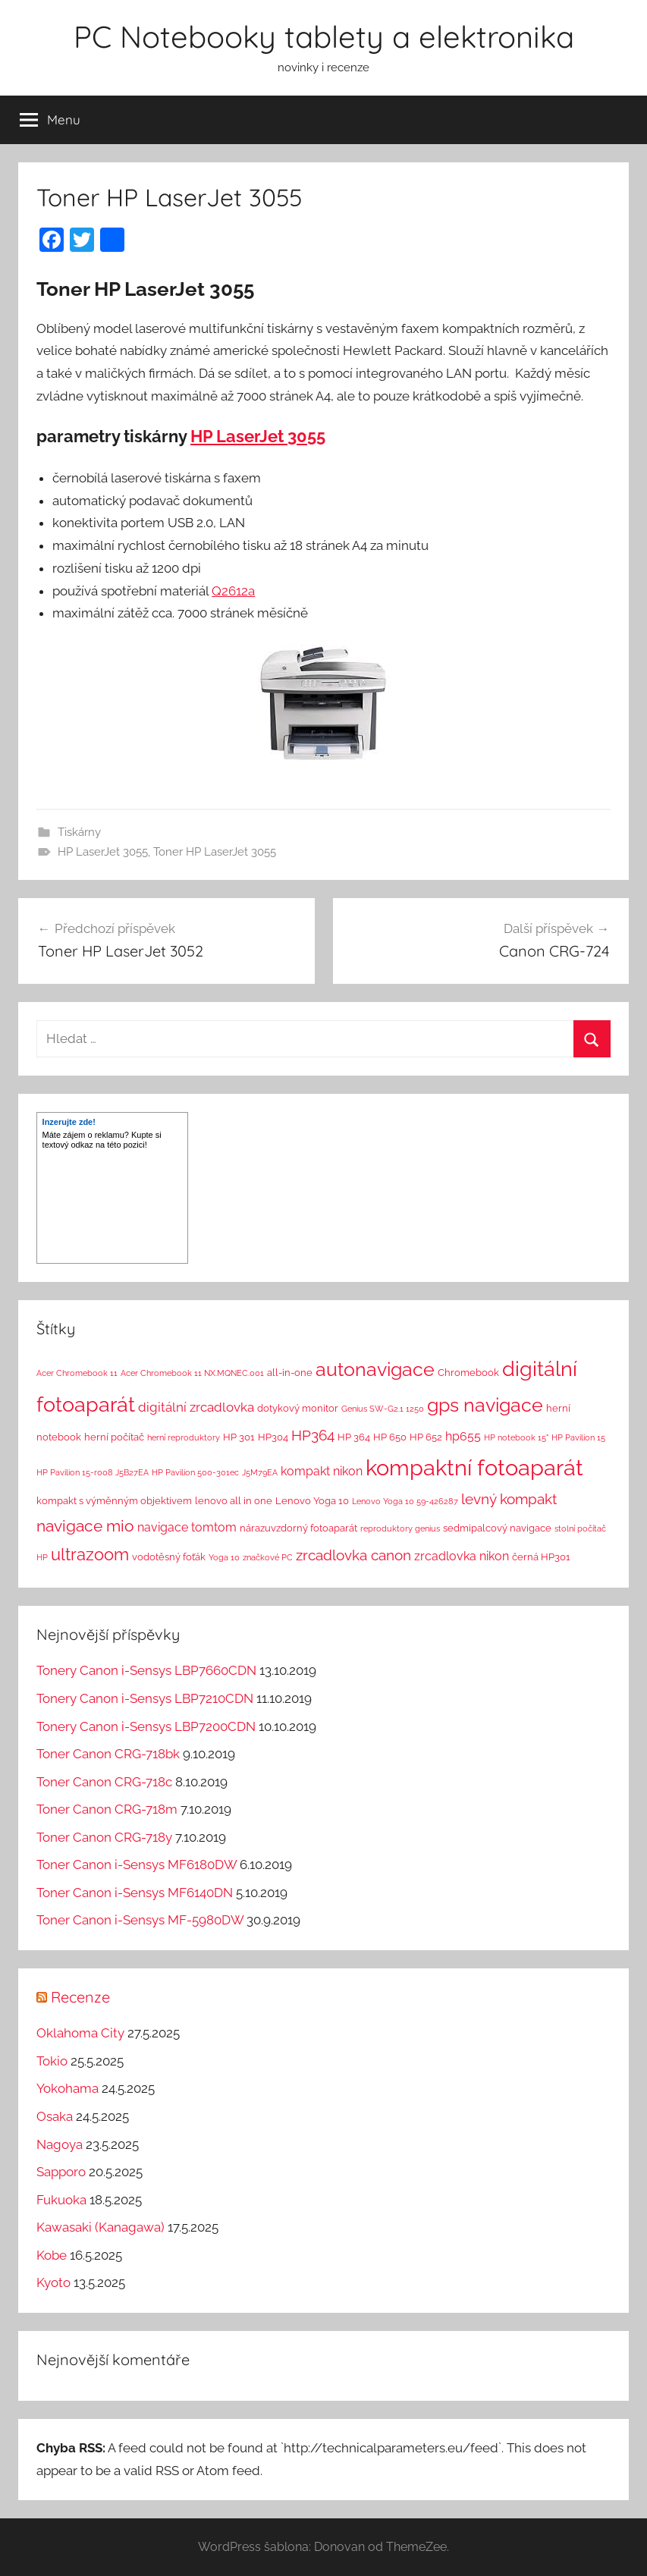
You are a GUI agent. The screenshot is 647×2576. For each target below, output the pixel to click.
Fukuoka (61, 2199)
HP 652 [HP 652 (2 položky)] (426, 1437)
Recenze (80, 1996)
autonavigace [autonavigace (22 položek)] (375, 1369)
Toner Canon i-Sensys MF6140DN (134, 1892)
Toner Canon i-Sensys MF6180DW (136, 1864)
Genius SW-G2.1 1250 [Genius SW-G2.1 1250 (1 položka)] (382, 1408)
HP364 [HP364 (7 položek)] (312, 1435)
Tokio (52, 2061)
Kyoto (53, 2282)
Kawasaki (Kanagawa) (100, 2227)
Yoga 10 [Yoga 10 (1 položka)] (224, 1557)
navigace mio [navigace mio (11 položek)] (85, 1525)
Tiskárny (79, 832)
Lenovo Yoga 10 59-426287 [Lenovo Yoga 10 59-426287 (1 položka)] (405, 1501)
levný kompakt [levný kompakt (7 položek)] (509, 1499)
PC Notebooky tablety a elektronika (324, 36)
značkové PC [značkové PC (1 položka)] (268, 1557)
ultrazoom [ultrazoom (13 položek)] (90, 1554)
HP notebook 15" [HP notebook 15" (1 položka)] (516, 1437)
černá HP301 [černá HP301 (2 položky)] (541, 1557)
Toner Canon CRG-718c (104, 1781)
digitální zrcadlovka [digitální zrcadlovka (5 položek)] (196, 1407)
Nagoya (59, 2144)
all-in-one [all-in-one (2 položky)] (290, 1372)
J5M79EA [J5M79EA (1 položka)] (260, 1472)
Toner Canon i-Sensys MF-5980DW (139, 1919)
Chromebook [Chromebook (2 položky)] (468, 1372)
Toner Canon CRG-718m (106, 1809)
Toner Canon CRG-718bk (108, 1753)
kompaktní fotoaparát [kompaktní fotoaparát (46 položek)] (474, 1467)
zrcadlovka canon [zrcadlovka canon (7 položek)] (353, 1555)
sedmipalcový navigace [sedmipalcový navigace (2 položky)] (497, 1528)
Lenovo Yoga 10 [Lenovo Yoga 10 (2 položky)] (312, 1500)
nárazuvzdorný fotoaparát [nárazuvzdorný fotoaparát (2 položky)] (298, 1528)
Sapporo (61, 2171)
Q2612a (233, 590)
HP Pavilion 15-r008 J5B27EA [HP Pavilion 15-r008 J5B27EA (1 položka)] (92, 1472)
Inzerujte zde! (69, 1121)
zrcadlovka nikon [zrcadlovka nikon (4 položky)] (461, 1556)
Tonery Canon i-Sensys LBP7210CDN (144, 1698)
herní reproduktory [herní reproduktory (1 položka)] (183, 1437)
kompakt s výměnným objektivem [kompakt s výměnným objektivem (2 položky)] (114, 1500)
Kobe (51, 2255)
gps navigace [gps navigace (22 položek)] (485, 1404)
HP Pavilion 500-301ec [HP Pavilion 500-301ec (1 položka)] (195, 1472)
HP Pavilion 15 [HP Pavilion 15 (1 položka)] (578, 1437)
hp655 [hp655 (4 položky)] (463, 1436)
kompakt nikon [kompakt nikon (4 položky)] (322, 1471)
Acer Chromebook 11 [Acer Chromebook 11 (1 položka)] (77, 1373)
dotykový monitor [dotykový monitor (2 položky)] (297, 1408)
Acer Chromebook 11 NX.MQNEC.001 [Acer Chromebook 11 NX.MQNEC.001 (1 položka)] (192, 1373)
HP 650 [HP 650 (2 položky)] (390, 1437)
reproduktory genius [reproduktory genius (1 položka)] (400, 1528)
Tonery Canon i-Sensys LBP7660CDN (146, 1670)
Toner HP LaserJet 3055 (214, 852)
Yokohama (67, 2088)
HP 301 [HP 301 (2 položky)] (239, 1437)
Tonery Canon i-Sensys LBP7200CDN (146, 1726)
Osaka (54, 2116)
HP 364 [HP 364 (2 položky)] (354, 1437)
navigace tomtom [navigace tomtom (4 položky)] (187, 1527)
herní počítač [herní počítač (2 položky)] (114, 1437)
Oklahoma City (80, 2032)
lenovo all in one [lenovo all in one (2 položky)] (233, 1500)
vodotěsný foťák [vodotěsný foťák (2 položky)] (169, 1557)
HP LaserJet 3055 (257, 436)
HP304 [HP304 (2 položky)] (273, 1437)
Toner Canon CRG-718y (104, 1837)
